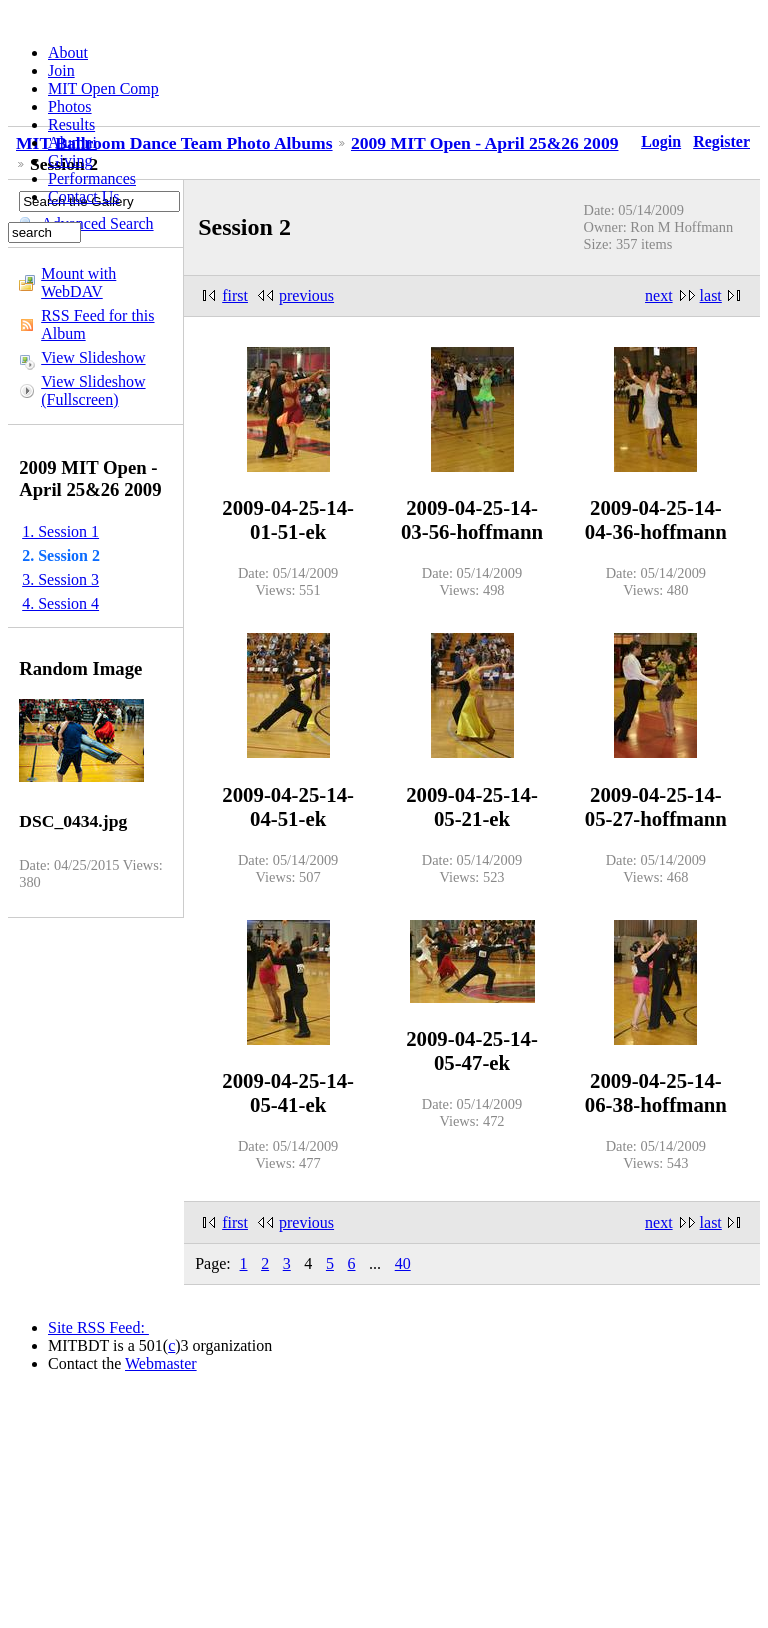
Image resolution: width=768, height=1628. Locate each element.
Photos (70, 106)
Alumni (72, 142)
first (235, 295)
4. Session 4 (60, 603)
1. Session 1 (60, 531)
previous (306, 295)
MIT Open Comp (103, 88)
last (711, 295)
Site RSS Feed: (98, 1327)
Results (71, 124)
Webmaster (161, 1363)
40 (403, 1263)
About (68, 52)
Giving (70, 160)
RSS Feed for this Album (97, 324)
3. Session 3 (60, 579)
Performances (92, 178)
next (659, 295)
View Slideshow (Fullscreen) (93, 390)
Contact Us (84, 196)
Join (61, 70)
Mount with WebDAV (78, 282)
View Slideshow (93, 357)
